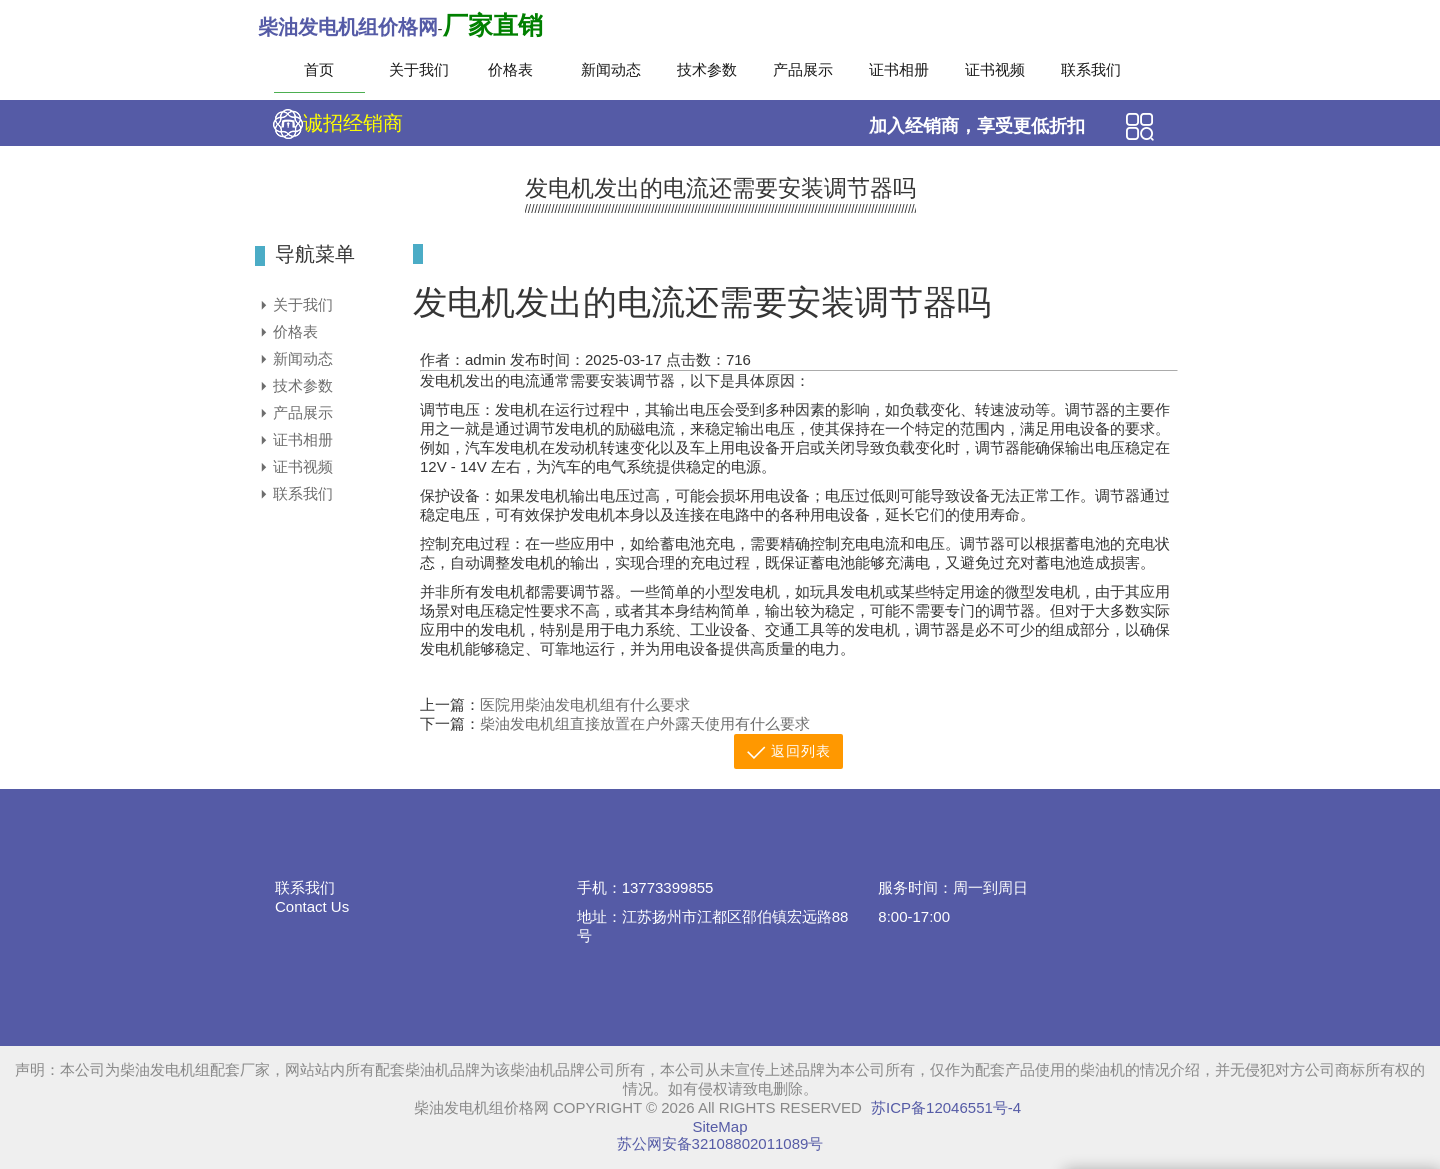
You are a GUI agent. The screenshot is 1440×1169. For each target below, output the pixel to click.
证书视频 (995, 69)
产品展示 (803, 69)
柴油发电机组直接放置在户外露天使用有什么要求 (645, 723)
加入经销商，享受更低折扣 (977, 126)
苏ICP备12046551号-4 (946, 1107)
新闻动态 (611, 69)
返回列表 (788, 752)
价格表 (510, 69)
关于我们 (419, 69)
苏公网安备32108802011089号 (720, 1143)
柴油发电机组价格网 (348, 27)
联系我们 (1091, 69)
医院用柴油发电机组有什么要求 (585, 704)
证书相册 (899, 69)
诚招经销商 (338, 124)
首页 (319, 69)
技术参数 (707, 69)
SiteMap (719, 1126)
